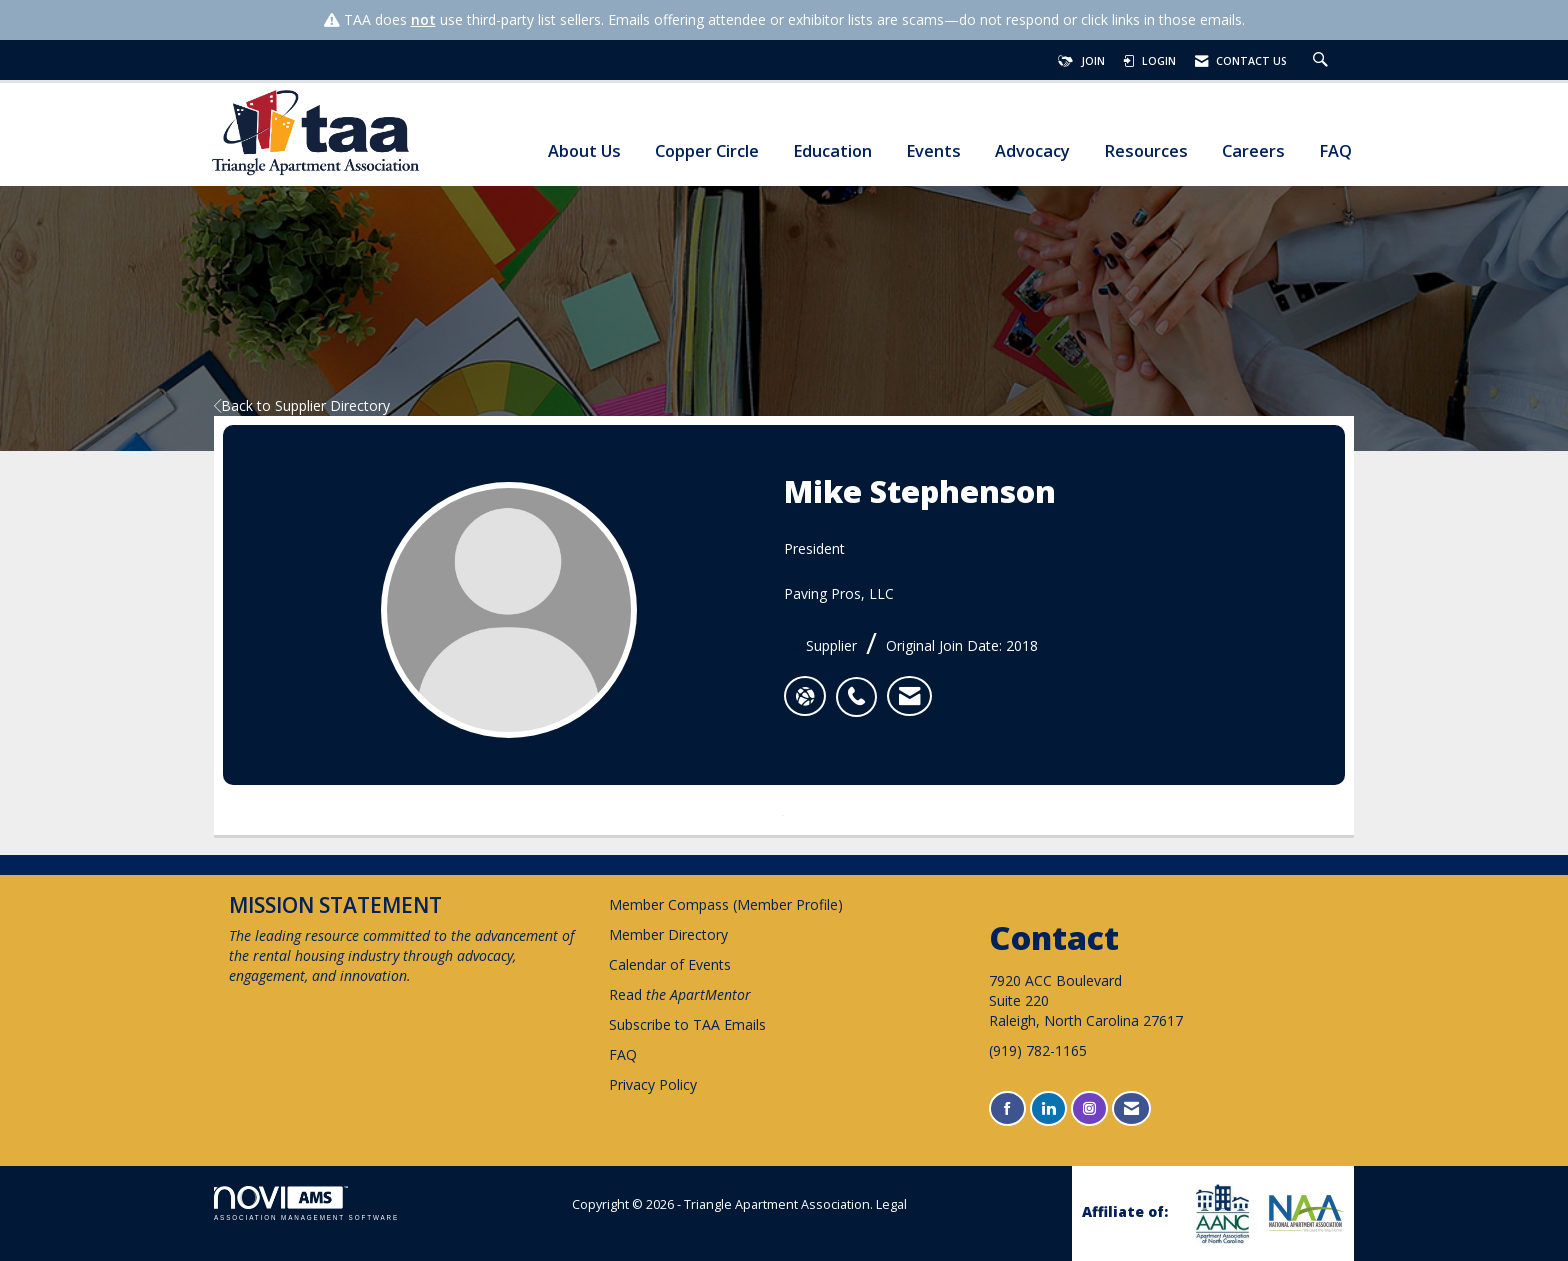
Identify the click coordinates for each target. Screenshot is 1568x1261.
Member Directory (668, 934)
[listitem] (861, 686)
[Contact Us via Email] (1131, 1108)
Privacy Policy (653, 1084)
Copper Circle (707, 151)
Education (832, 151)
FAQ (1335, 151)
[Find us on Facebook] (1007, 1108)
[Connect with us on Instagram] (1089, 1108)
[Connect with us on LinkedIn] (1048, 1108)
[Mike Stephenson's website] (805, 696)
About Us (584, 151)
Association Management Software (306, 1203)
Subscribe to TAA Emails (687, 1024)
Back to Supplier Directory (302, 405)
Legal (891, 1204)
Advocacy (1032, 151)
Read (680, 994)
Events (933, 151)
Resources (1146, 151)
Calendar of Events (670, 964)
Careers (1253, 151)
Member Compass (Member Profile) (726, 904)
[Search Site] (1323, 61)
